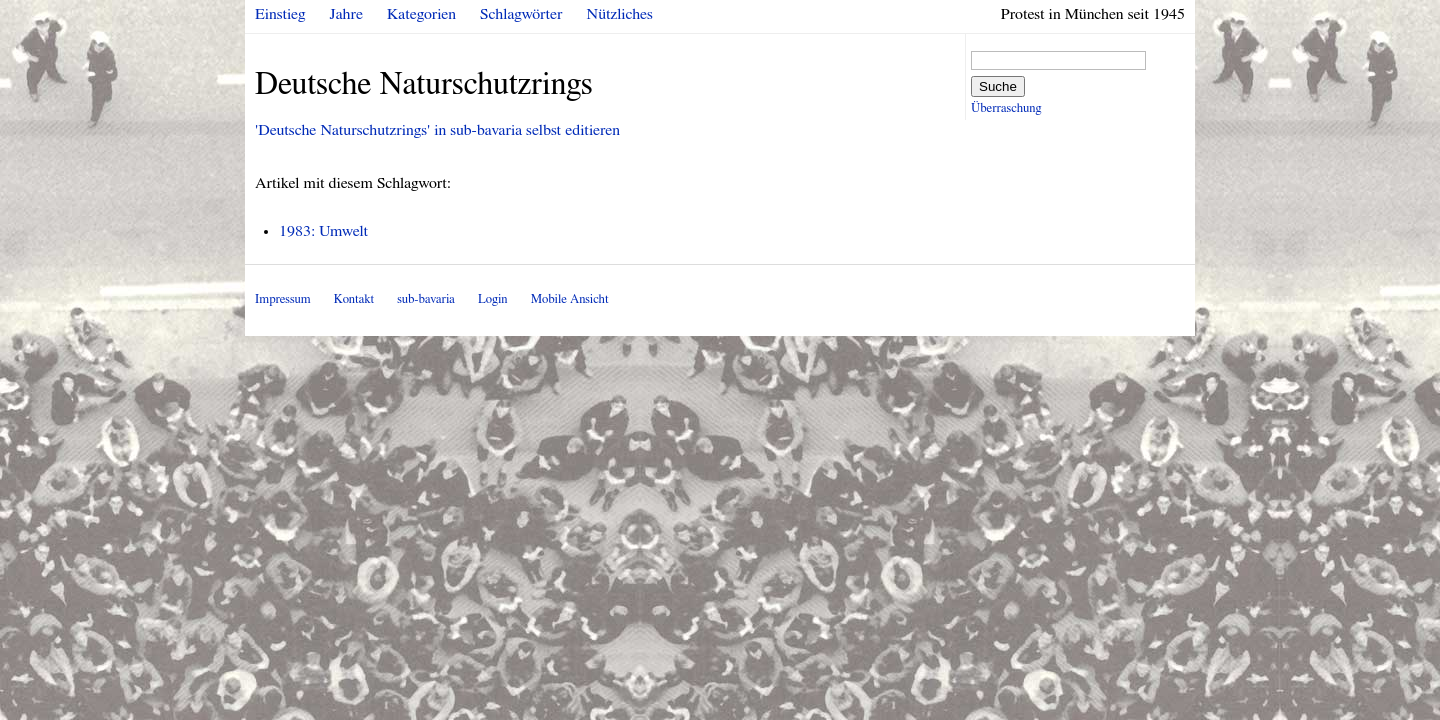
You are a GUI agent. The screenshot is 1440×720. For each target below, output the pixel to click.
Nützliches (620, 14)
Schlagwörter (521, 14)
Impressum (283, 299)
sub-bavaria (425, 299)
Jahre (346, 14)
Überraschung (1006, 108)
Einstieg (280, 14)
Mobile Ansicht (570, 299)
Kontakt (354, 299)
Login (493, 299)
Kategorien (421, 14)
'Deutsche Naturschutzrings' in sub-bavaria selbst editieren (437, 130)
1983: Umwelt (323, 231)
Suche (998, 86)
